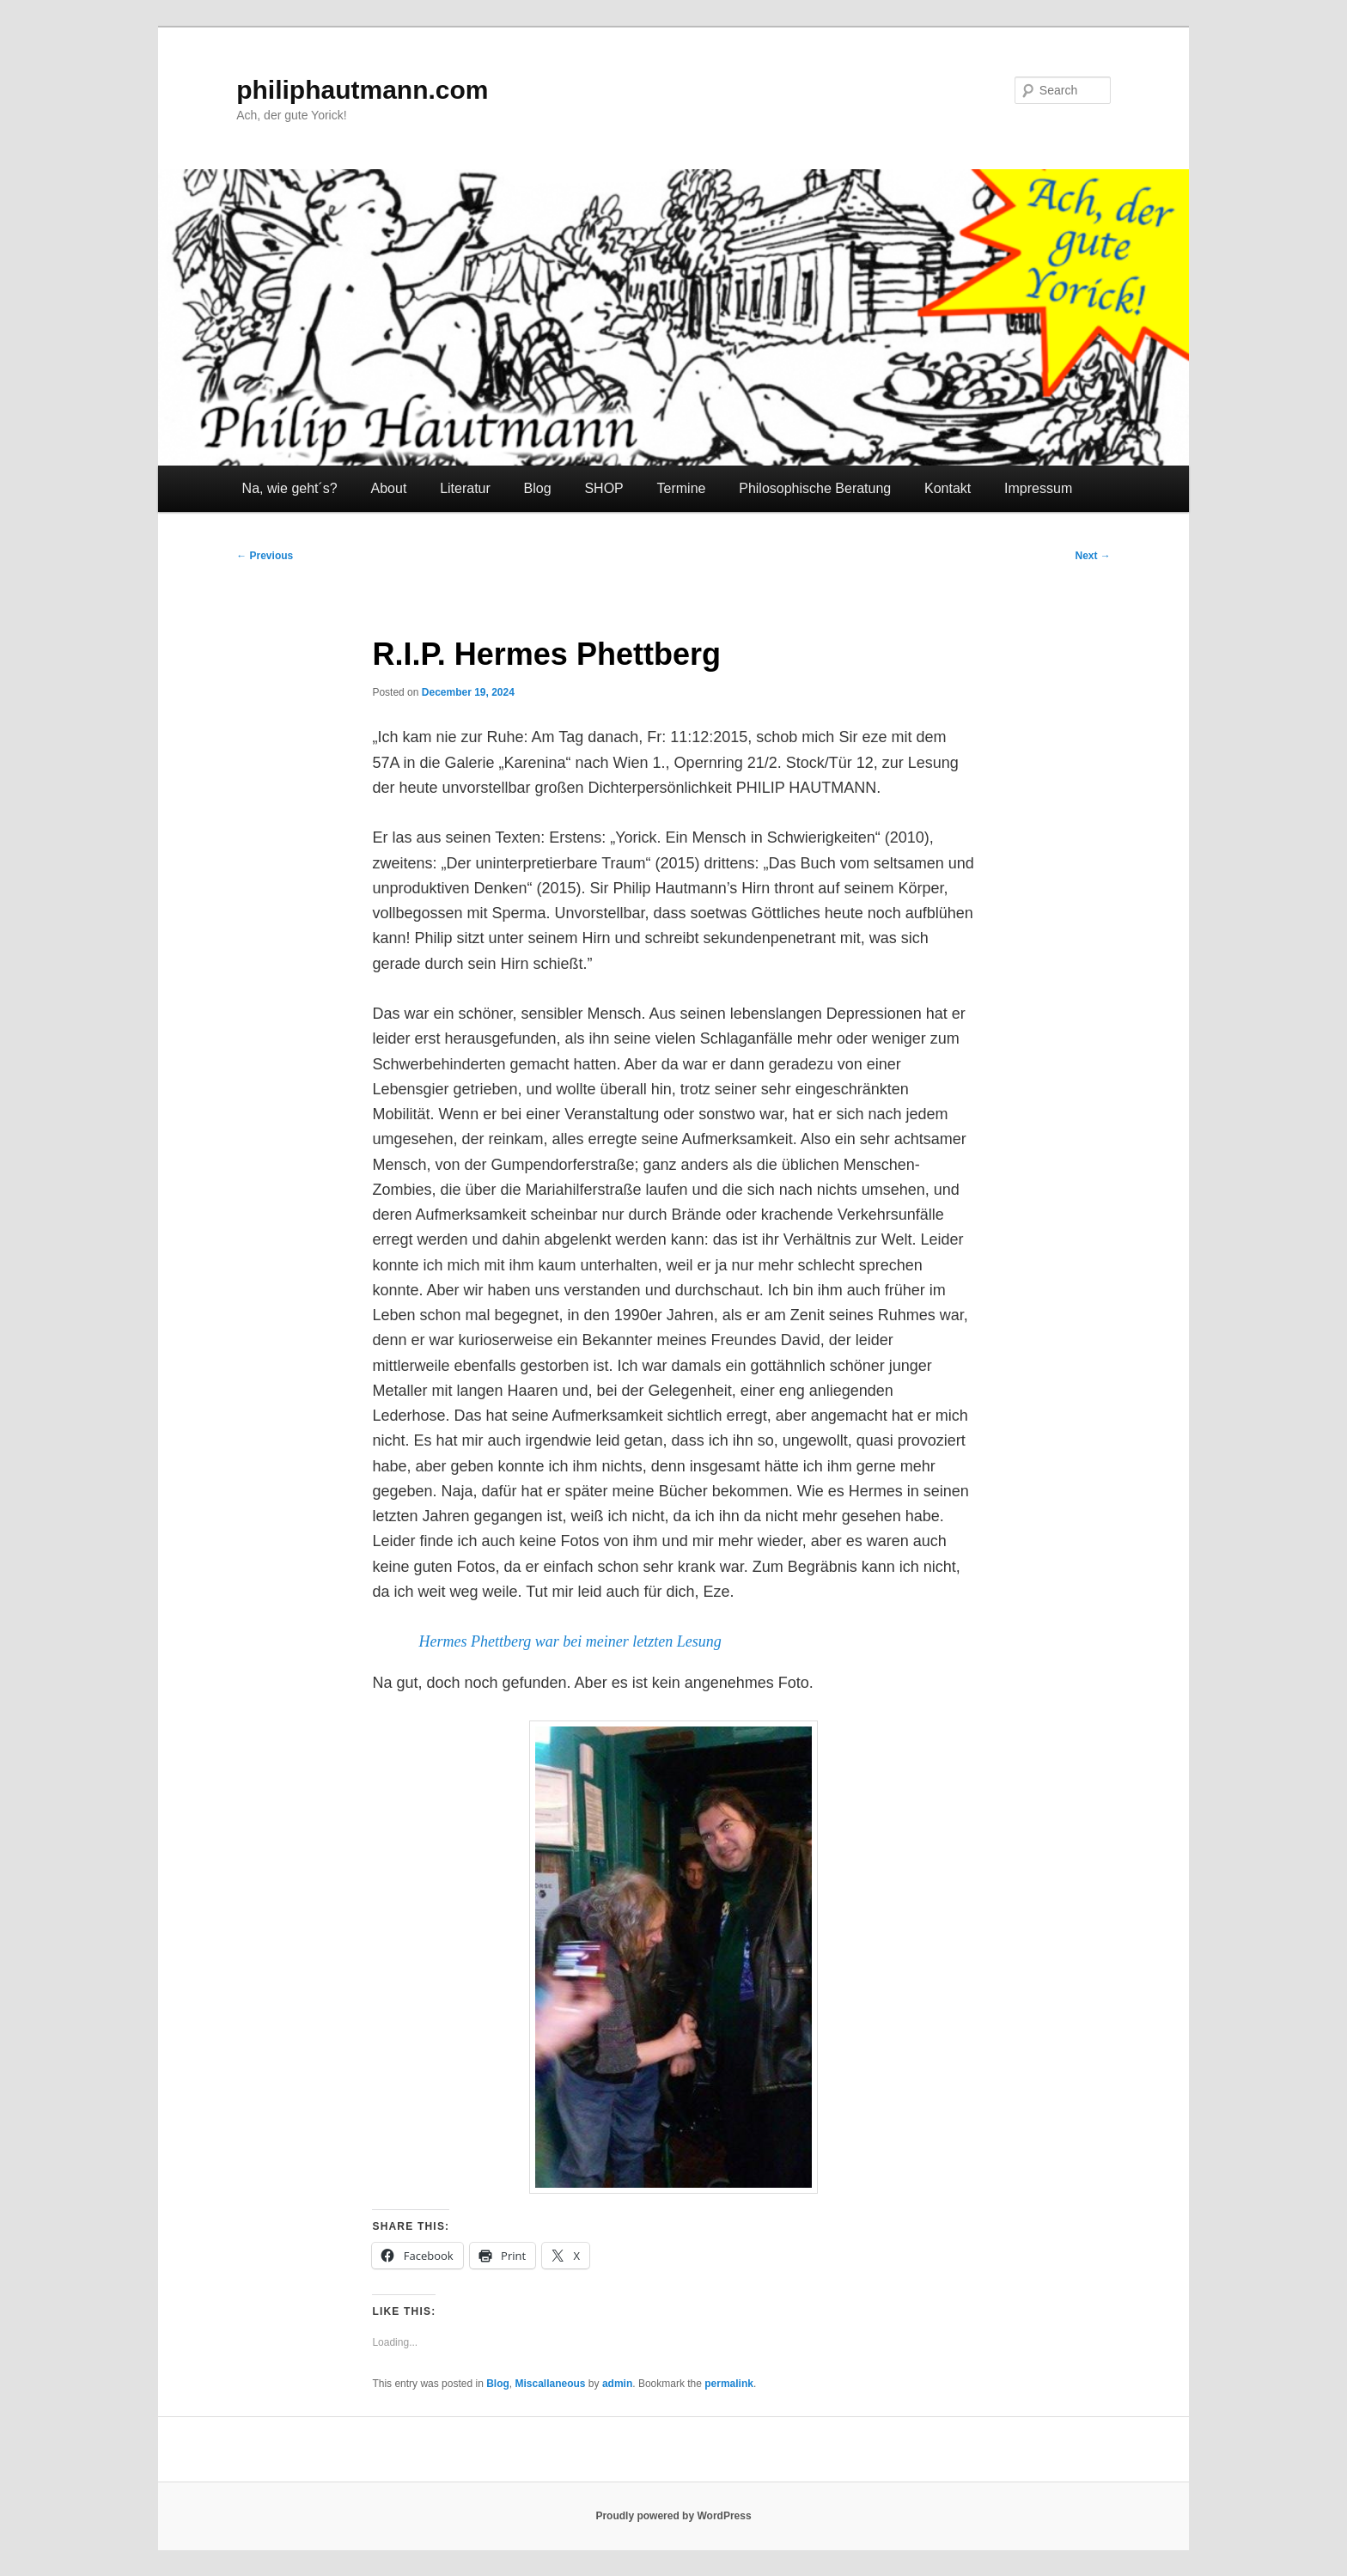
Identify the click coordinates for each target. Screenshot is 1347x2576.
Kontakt (947, 488)
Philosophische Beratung (815, 488)
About (389, 488)
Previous (264, 556)
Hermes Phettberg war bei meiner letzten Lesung (569, 1641)
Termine (681, 488)
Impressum (1038, 488)
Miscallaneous (550, 2384)
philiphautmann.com (362, 90)
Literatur (465, 488)
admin (617, 2384)
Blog (538, 488)
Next (1092, 556)
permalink (728, 2384)
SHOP (603, 488)
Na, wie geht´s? (290, 488)
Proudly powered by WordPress (673, 2516)
